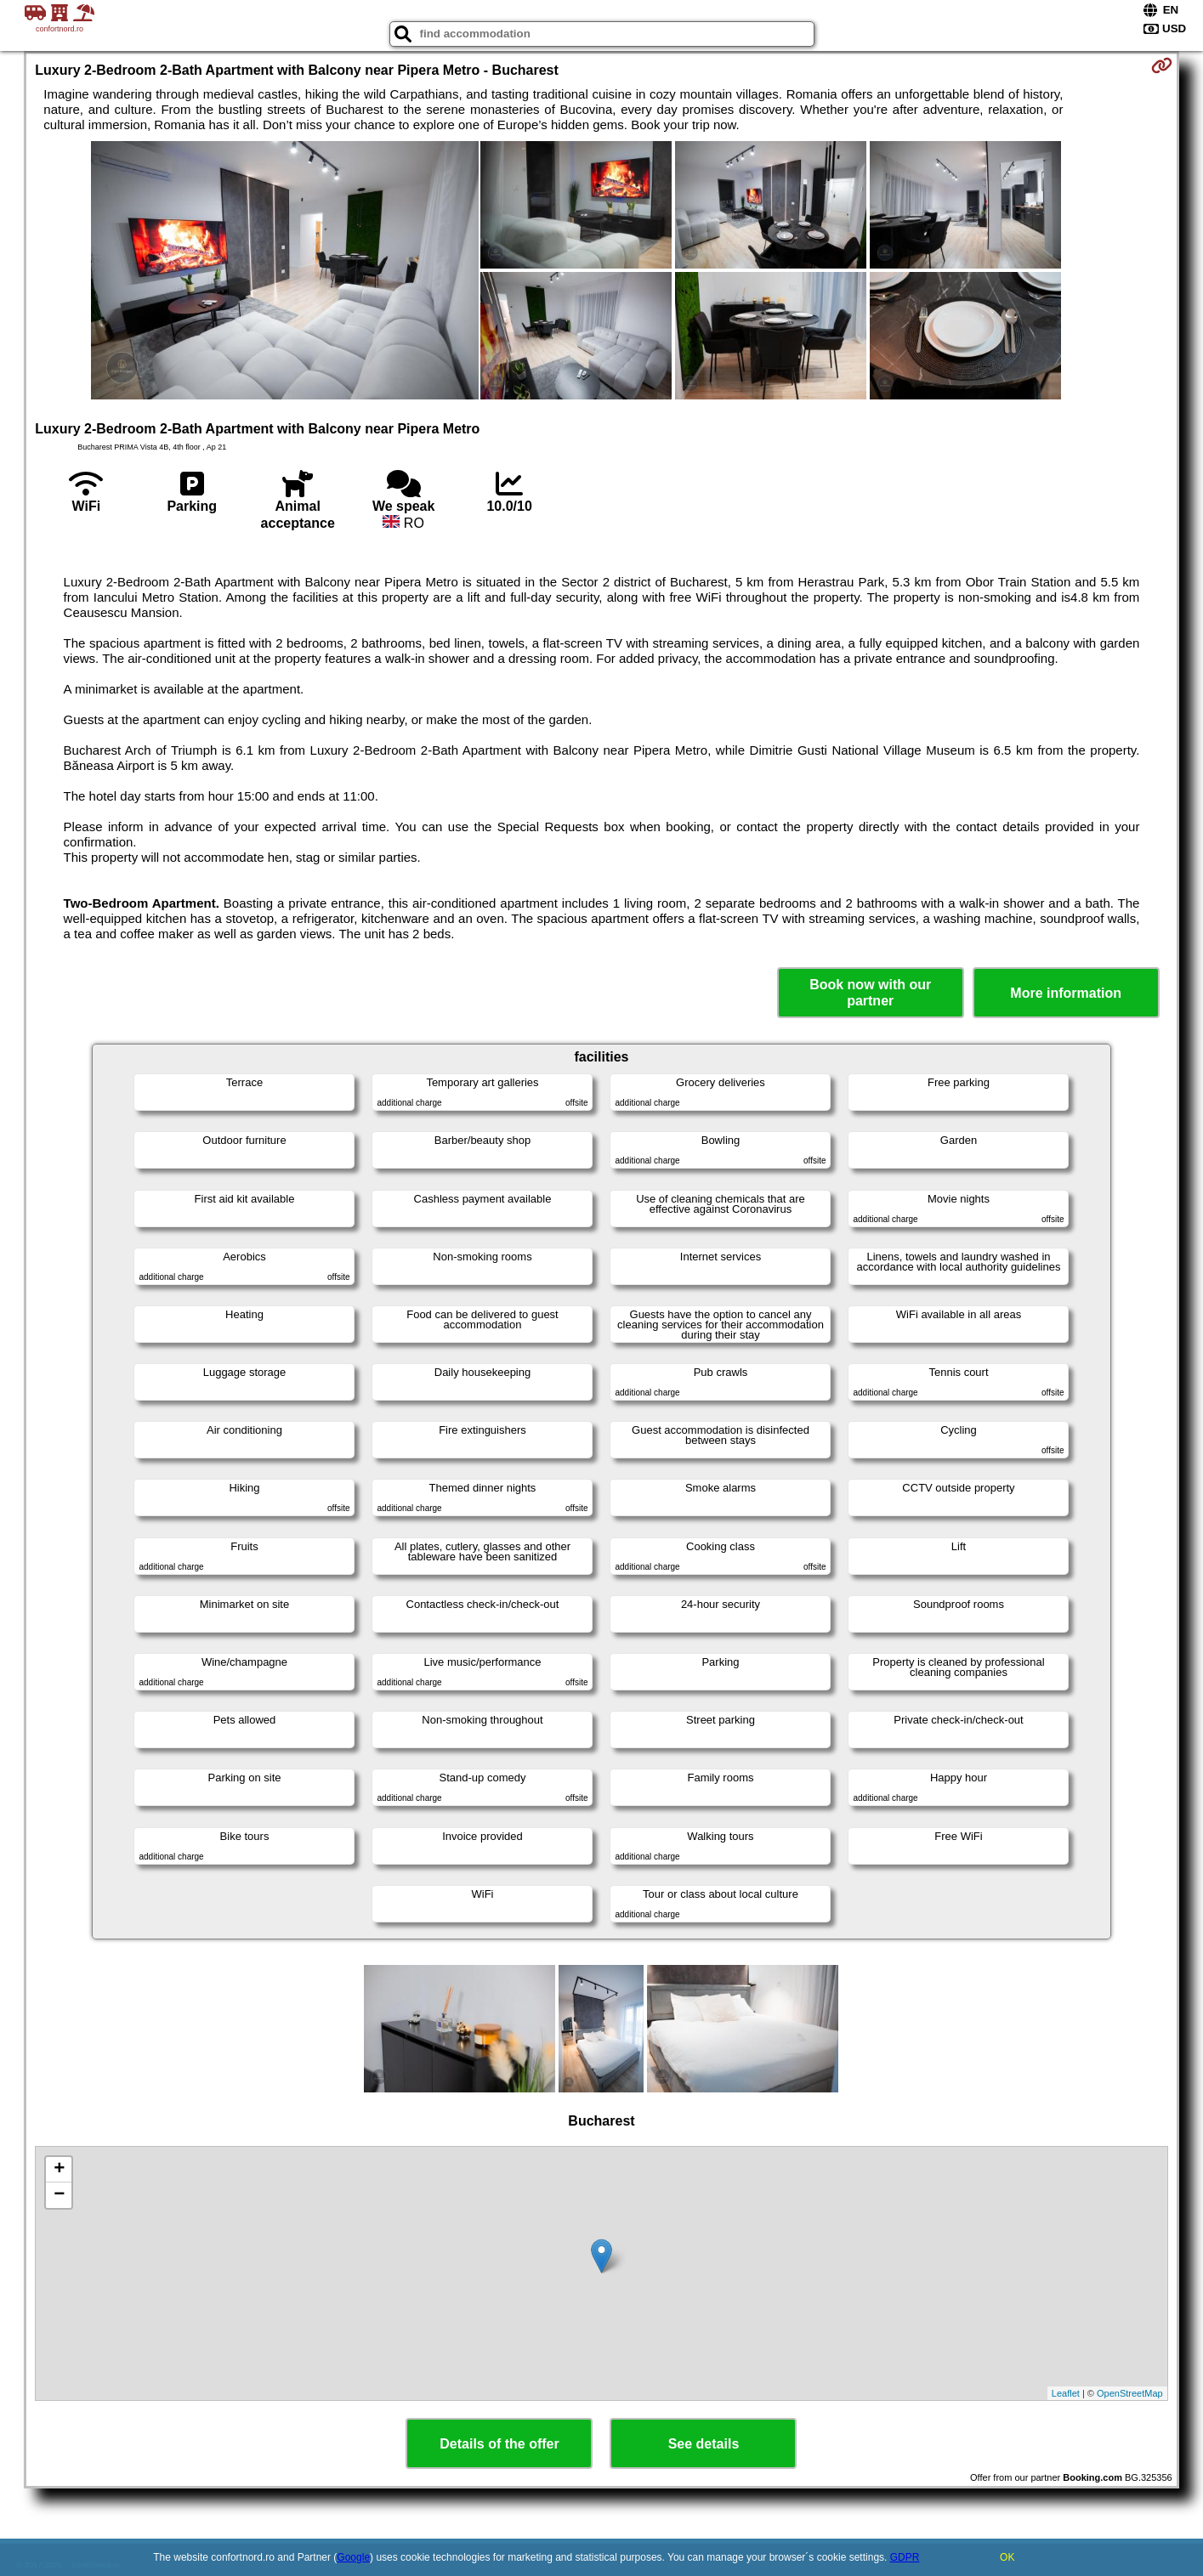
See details (704, 2444)
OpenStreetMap (1130, 2393)
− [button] (59, 2195)
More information (1065, 993)
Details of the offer (499, 2444)
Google (353, 2557)
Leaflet (1066, 2393)
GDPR (905, 2557)
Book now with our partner (870, 992)
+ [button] (59, 2170)
